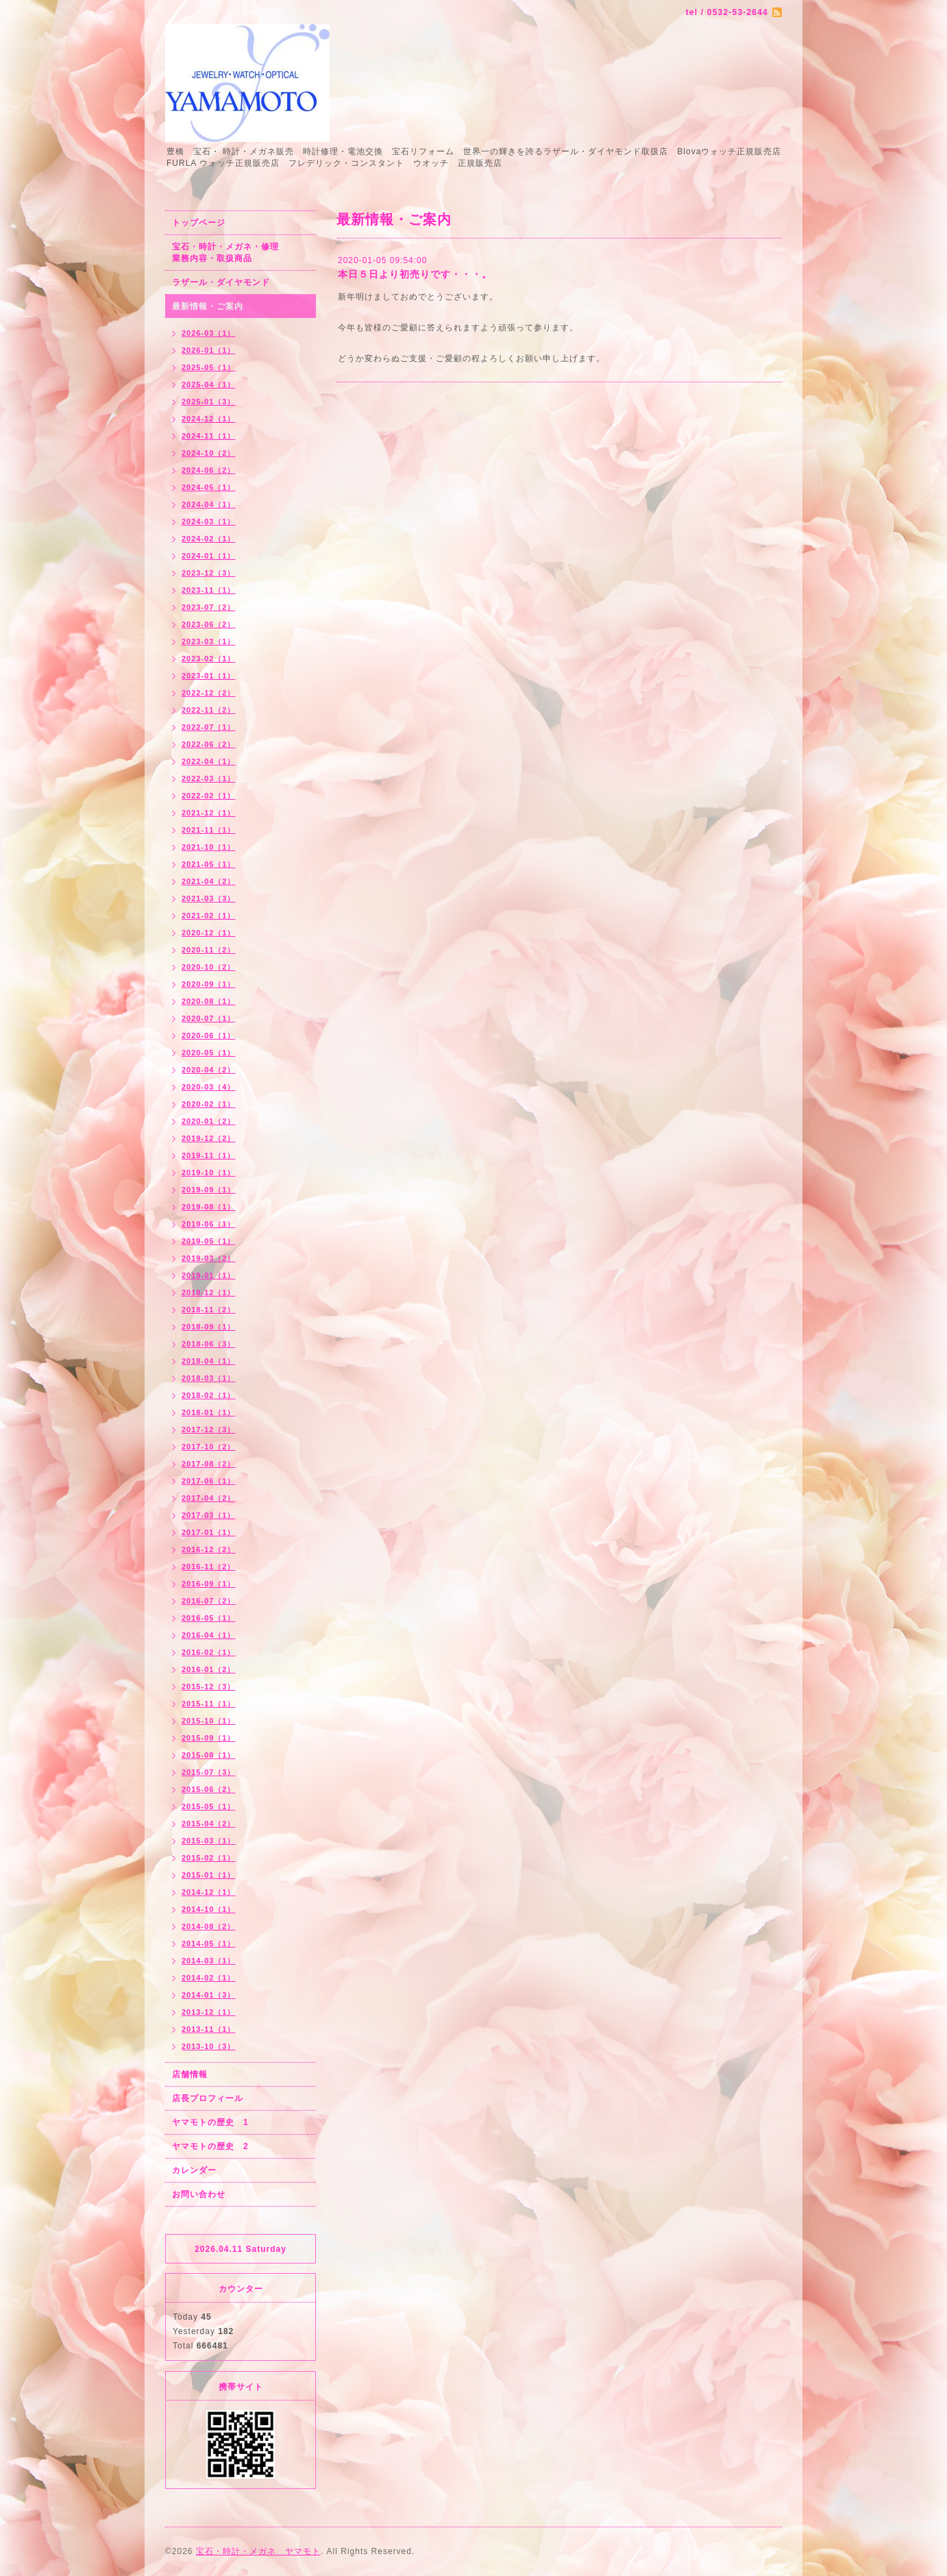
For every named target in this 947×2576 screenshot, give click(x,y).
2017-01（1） (209, 1532)
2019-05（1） (209, 1241)
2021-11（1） (209, 830)
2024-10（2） (209, 453)
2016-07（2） (209, 1601)
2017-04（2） (209, 1498)
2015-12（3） (209, 1686)
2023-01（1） (209, 676)
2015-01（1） (209, 1875)
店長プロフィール (207, 2098)
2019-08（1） (209, 1207)
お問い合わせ (198, 2194)
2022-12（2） (209, 693)
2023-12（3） (209, 573)
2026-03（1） (209, 333)
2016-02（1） (209, 1652)
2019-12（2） (209, 1138)
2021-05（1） (209, 864)
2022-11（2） (209, 710)
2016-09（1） (209, 1584)
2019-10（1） (209, 1172)
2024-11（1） (209, 436)
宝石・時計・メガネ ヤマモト (258, 2551)
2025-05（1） (209, 367)
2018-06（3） (209, 1344)
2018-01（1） (209, 1412)
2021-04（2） (209, 881)
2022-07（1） (209, 727)
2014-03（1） (209, 1960)
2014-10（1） (209, 1909)
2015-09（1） (209, 1738)
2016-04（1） (209, 1635)
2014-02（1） (209, 1978)
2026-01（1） (209, 350)
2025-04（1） (209, 384)
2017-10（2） (209, 1447)
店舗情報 (190, 2074)
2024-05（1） (209, 487)
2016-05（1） (209, 1618)
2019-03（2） (209, 1258)
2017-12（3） (209, 1429)
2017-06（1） (209, 1481)
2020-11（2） (209, 950)
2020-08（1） (209, 1001)
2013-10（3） (209, 2046)
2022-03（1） (209, 778)
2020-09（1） (209, 984)
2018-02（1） (209, 1395)
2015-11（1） (209, 1704)
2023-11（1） (209, 590)
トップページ (198, 223)
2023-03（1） (209, 641)
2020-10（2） (209, 967)
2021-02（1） (209, 915)
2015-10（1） (209, 1721)
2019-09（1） (209, 1190)
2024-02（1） (209, 539)
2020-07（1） (209, 1018)
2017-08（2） (209, 1464)
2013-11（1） (209, 2029)
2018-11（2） (209, 1309)
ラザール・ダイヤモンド (221, 282)
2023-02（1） (209, 658)
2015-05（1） (209, 1806)
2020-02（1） (209, 1104)
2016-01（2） (209, 1669)
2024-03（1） (209, 521)
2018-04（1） (209, 1361)
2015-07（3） (209, 1772)
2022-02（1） (209, 796)
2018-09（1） (209, 1327)
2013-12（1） (209, 2012)
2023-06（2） (209, 624)
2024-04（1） (209, 504)
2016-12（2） (209, 1549)
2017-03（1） (209, 1515)
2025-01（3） (209, 401)
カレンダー (194, 2170)
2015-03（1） (209, 1841)
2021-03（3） (209, 898)
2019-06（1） (209, 1224)
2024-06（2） (209, 470)
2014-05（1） (209, 1943)
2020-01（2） (209, 1121)
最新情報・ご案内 (207, 306)
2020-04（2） (209, 1070)
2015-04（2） (209, 1823)
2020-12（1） (209, 933)
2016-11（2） (209, 1566)
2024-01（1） (209, 556)
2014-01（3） (209, 1995)
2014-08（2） (209, 1926)
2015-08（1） (209, 1755)
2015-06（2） (209, 1789)
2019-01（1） (209, 1275)
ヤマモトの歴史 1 (210, 2122)
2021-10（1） (209, 847)
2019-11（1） (209, 1155)
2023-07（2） (209, 607)
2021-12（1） (209, 813)
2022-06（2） (209, 744)
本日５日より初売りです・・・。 (415, 274)
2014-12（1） (209, 1892)
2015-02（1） (209, 1858)
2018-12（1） (209, 1292)
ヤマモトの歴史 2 (210, 2146)
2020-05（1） (209, 1052)
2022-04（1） (209, 761)
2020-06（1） (209, 1035)
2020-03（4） (209, 1087)
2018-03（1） (209, 1378)
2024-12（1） (209, 419)
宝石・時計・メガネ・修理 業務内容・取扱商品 (240, 252)
